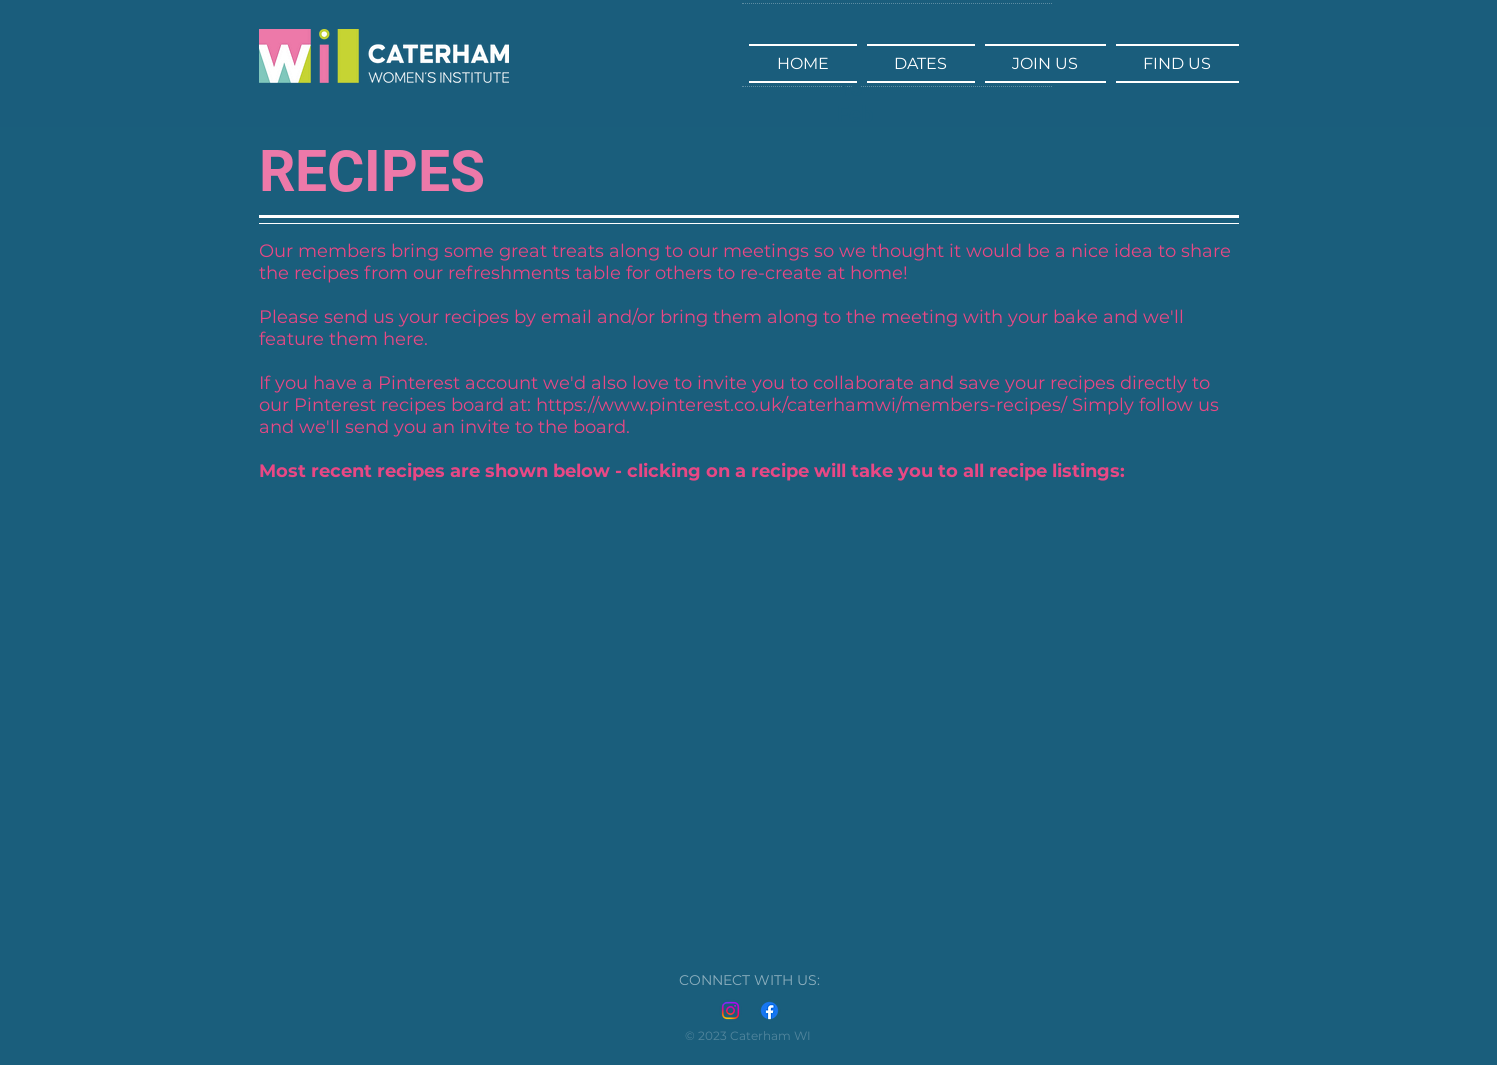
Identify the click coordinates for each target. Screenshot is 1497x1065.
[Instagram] (730, 1010)
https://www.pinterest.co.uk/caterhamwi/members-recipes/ (801, 405)
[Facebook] (769, 1010)
